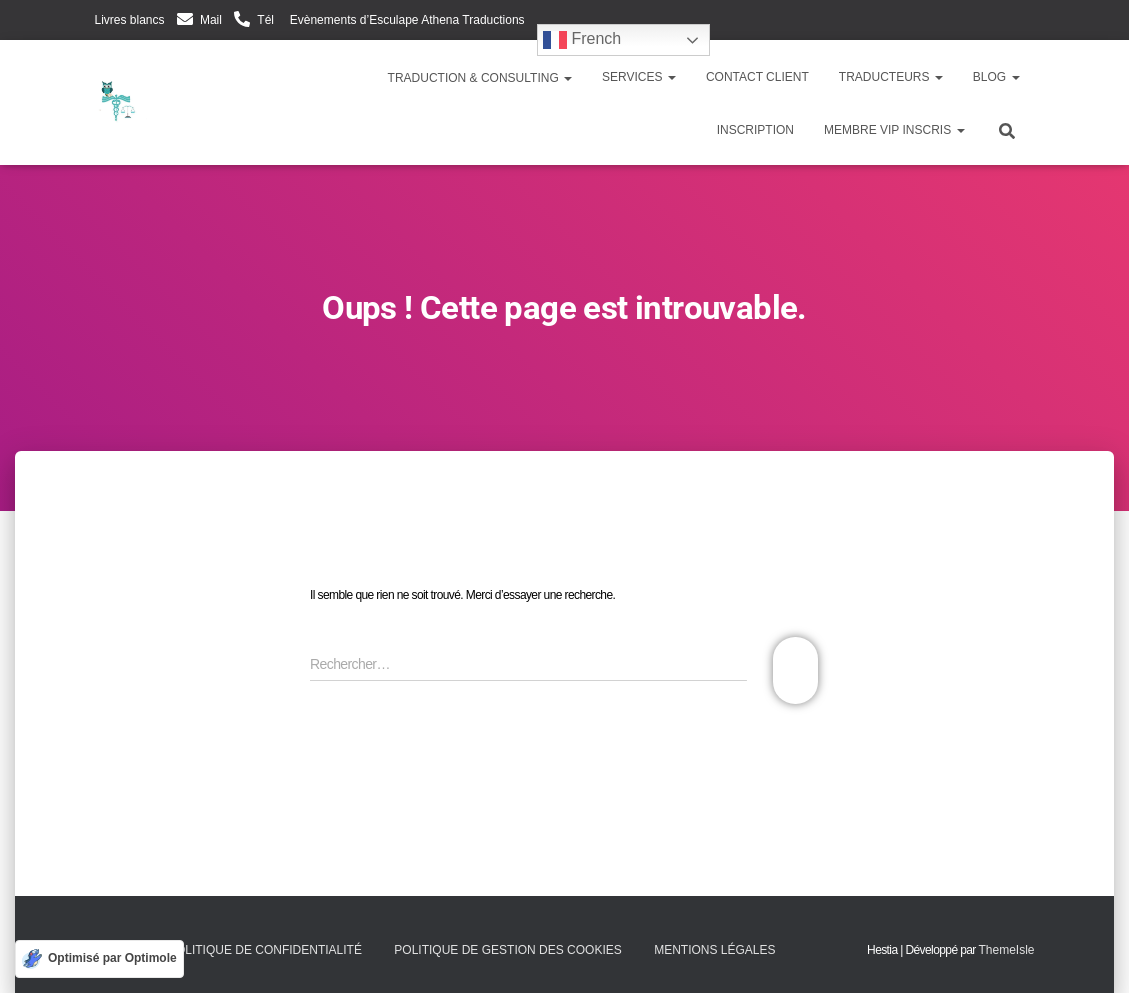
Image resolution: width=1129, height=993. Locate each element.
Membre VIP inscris (894, 130)
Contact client (757, 77)
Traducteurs (891, 77)
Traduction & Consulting (479, 78)
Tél (265, 20)
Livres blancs (130, 20)
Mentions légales (714, 950)
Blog (996, 77)
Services (639, 77)
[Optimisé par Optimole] (99, 959)
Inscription (755, 130)
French (582, 40)
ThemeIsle (1006, 950)
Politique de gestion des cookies (507, 950)
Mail (211, 20)
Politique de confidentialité (265, 950)
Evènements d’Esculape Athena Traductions (405, 20)
